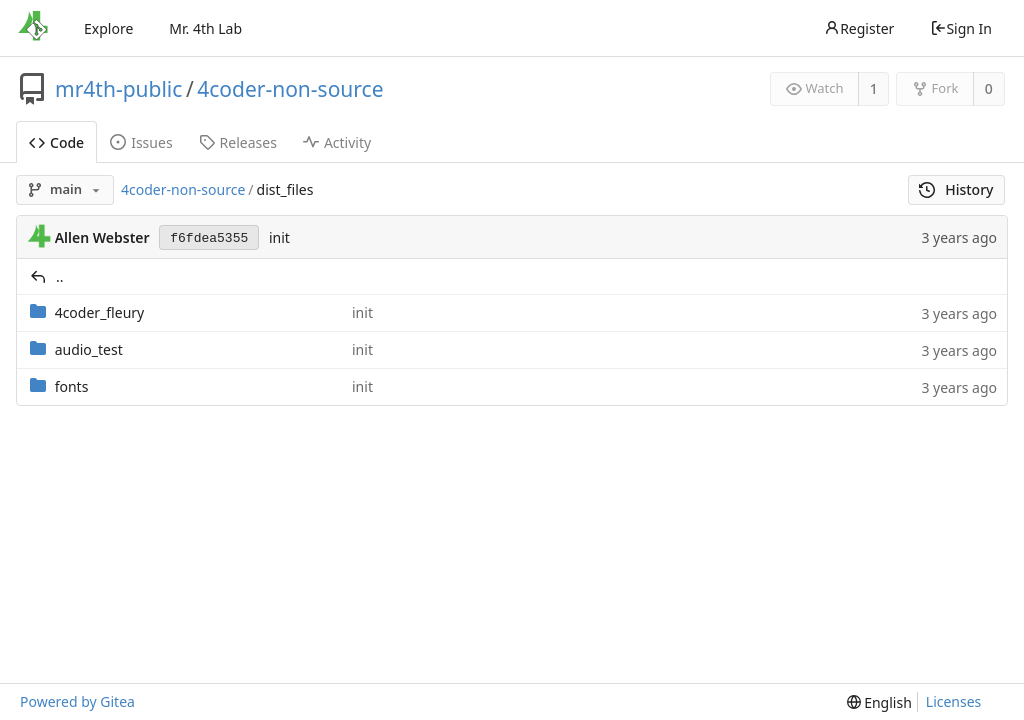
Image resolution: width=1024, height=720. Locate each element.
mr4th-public (118, 89)
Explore (108, 28)
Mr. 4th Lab (205, 28)
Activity (337, 142)
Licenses (954, 701)
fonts (72, 386)
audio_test (89, 349)
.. (60, 276)
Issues (141, 142)
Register (859, 28)
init (279, 237)
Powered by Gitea (77, 701)
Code (56, 142)
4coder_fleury (100, 312)
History (956, 189)
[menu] (879, 702)
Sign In (961, 28)
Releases (238, 142)
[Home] (33, 28)
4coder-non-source (290, 89)
